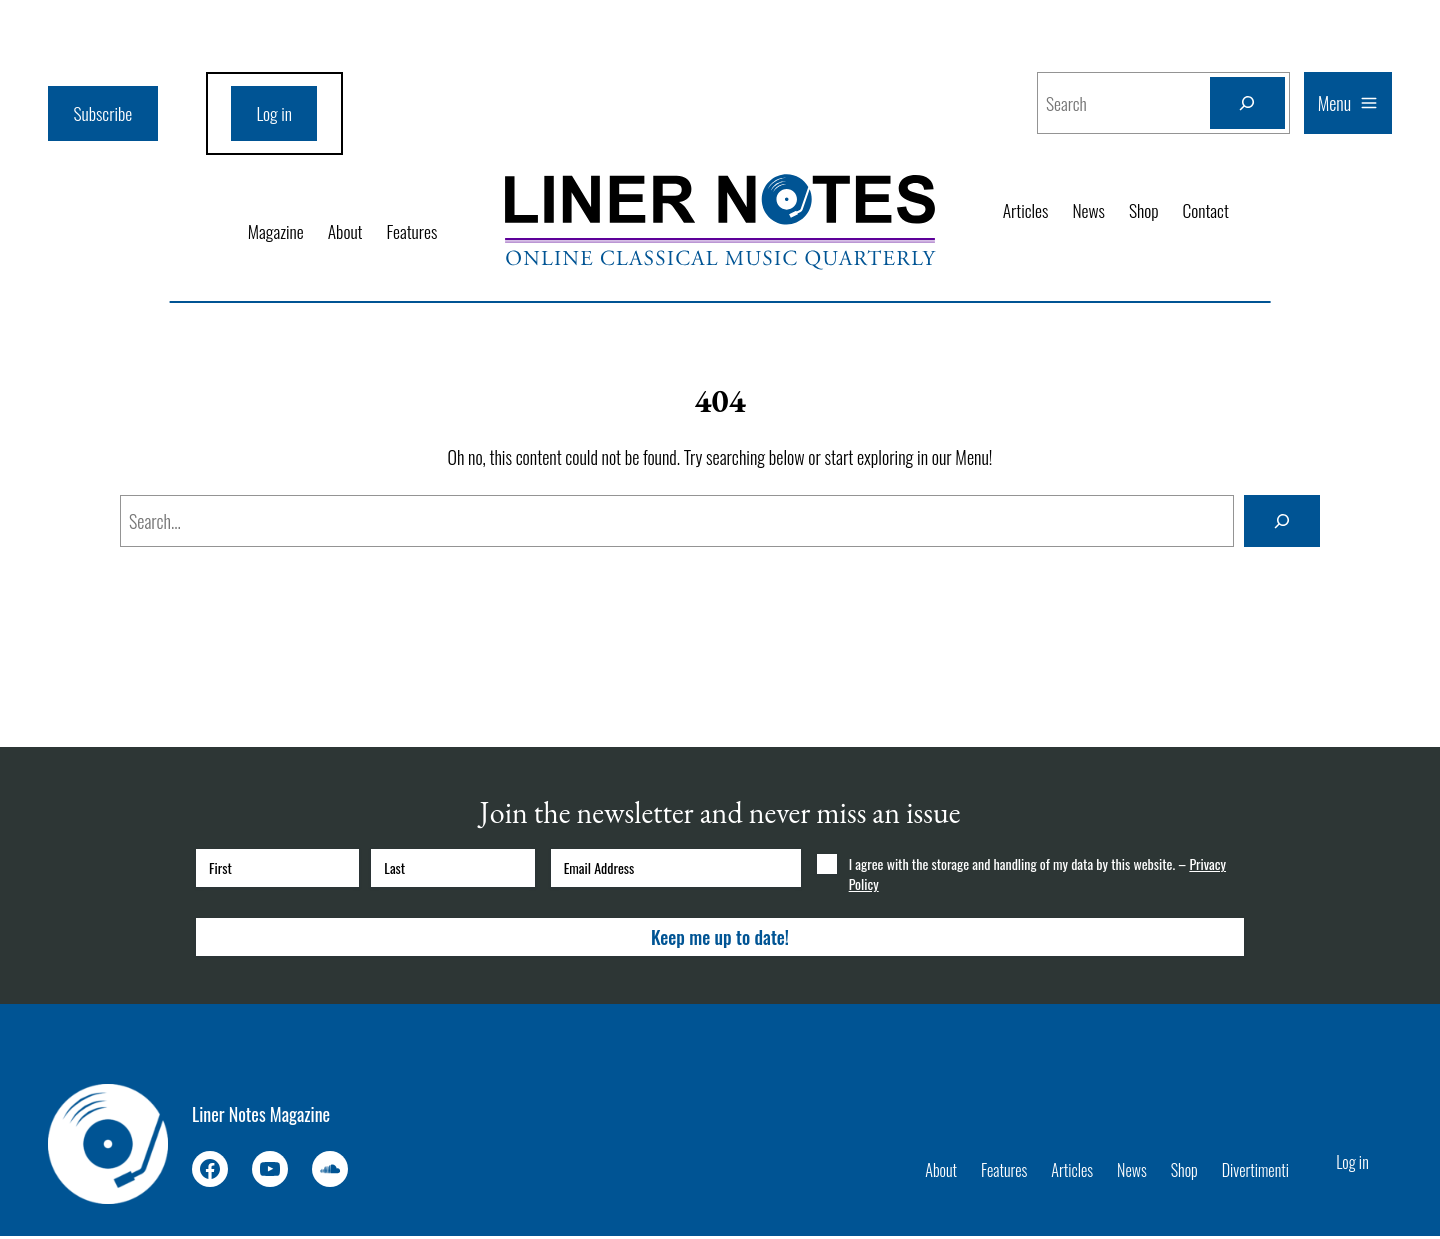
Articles (1026, 210)
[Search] (1247, 103)
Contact (1209, 210)
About (344, 233)
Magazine (272, 233)
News (1090, 210)
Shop (1146, 210)
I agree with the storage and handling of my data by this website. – (1037, 877)
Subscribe (104, 114)
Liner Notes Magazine (261, 1116)
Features (411, 233)
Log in (278, 114)
